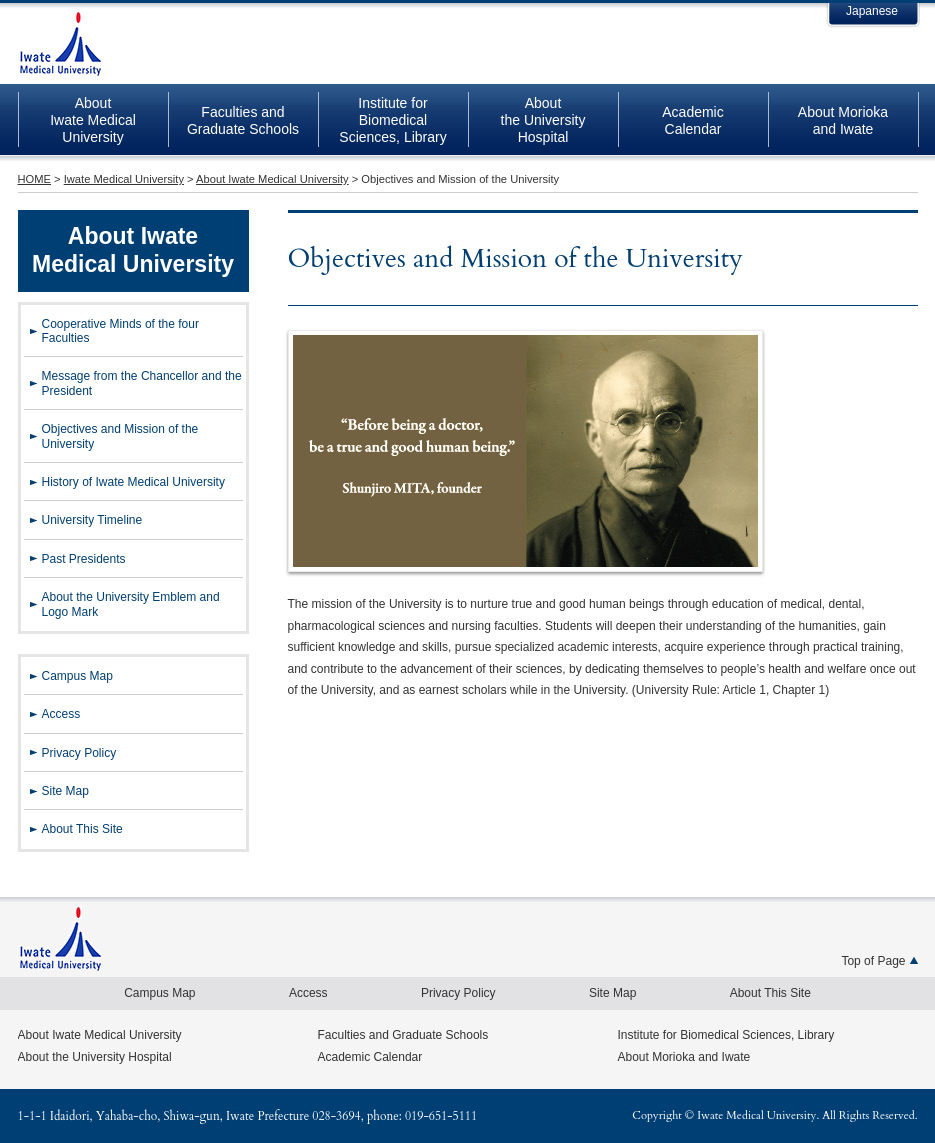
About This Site (82, 829)
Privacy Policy (79, 753)
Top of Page (873, 961)
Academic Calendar (370, 1057)
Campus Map (77, 676)
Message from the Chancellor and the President (142, 383)
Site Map (65, 791)
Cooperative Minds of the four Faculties (120, 331)
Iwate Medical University (61, 45)
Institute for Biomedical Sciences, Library (726, 1035)
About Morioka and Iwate (684, 1057)
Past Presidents (84, 559)
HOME (34, 179)
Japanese (872, 11)
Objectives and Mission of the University (120, 436)
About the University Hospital (95, 1057)
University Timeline (92, 520)
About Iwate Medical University (272, 179)
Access (61, 714)
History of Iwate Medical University (133, 482)
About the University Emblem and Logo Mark (131, 604)
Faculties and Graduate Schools (403, 1035)
